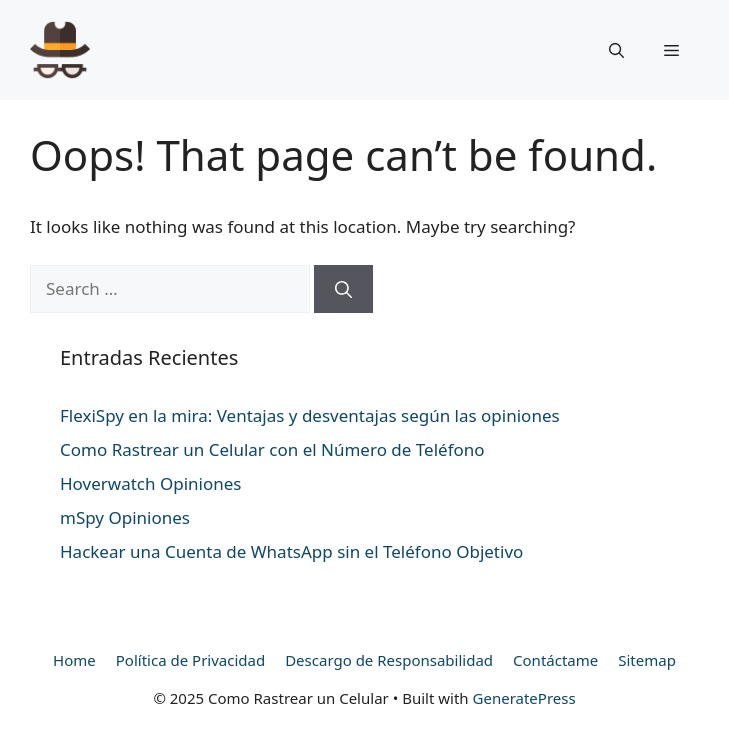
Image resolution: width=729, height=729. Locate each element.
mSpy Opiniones (125, 517)
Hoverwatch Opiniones (150, 483)
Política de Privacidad (190, 660)
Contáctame (555, 660)
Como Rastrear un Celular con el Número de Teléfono (272, 449)
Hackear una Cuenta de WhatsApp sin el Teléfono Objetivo (291, 551)
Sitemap (647, 660)
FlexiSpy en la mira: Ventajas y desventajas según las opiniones (310, 415)
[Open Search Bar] (616, 50)
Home (74, 660)
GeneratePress (524, 698)
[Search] (343, 289)
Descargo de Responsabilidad (389, 660)
